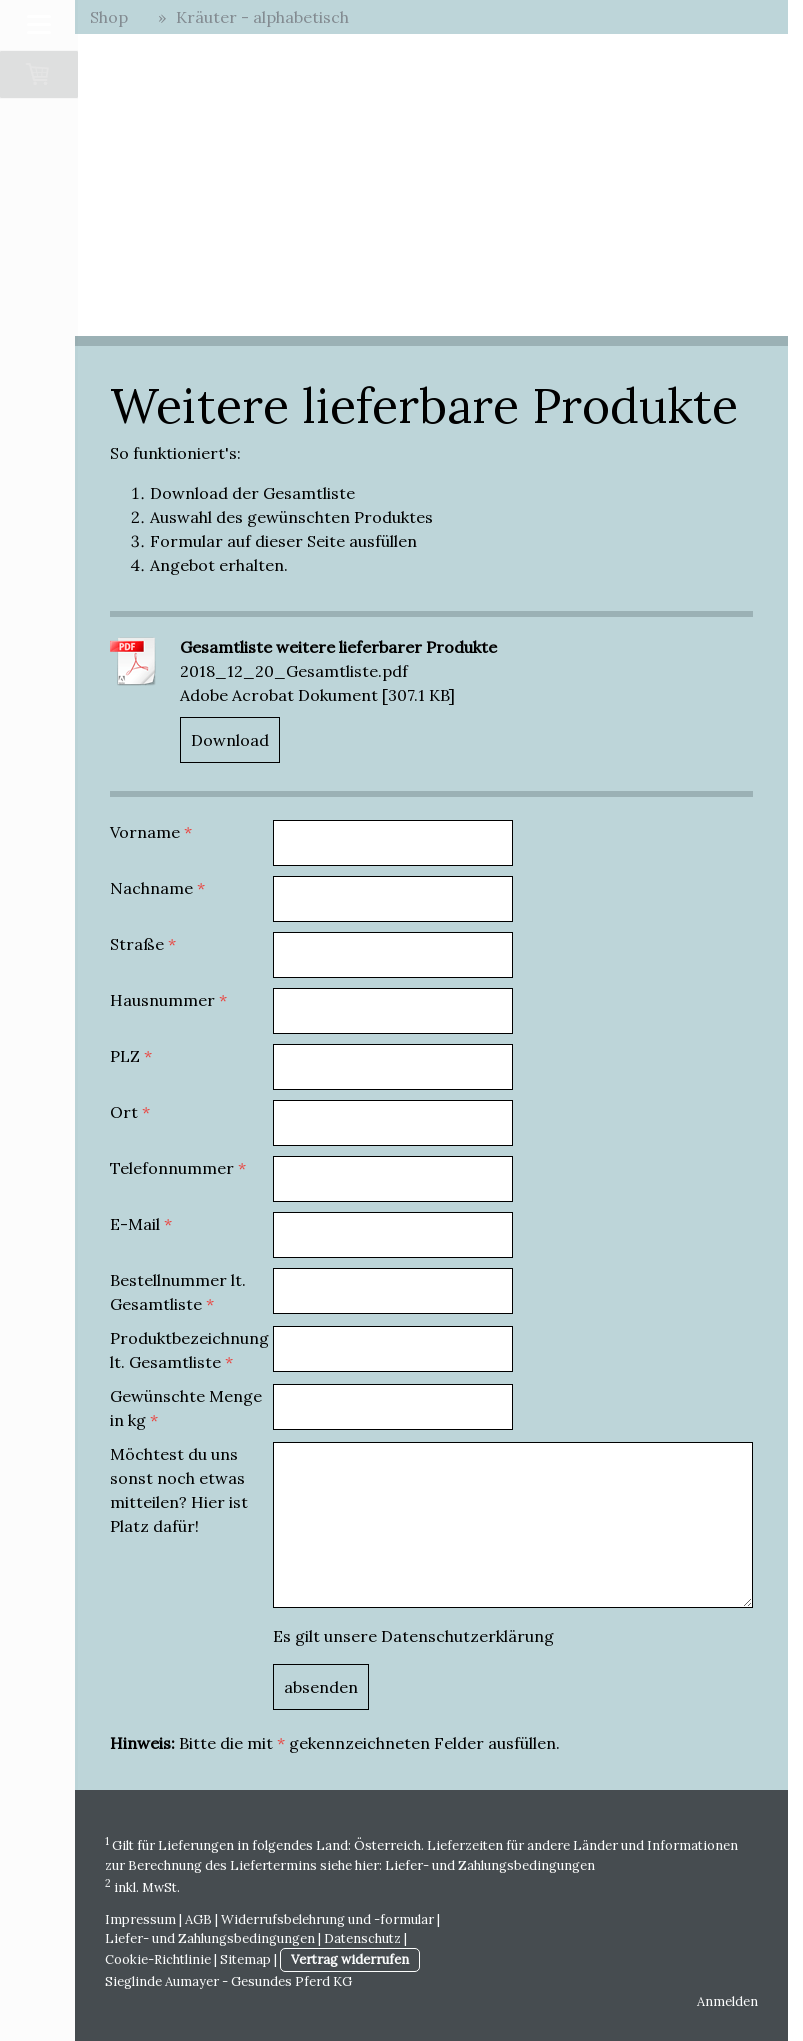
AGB (198, 1919)
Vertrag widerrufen (350, 1959)
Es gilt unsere (413, 1636)
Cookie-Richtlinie (158, 1959)
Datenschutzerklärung (467, 1636)
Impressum (140, 1919)
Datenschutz (362, 1938)
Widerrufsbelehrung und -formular (327, 1919)
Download (230, 740)
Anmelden (727, 2001)
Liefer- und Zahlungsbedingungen (490, 1865)
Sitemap (245, 1959)
